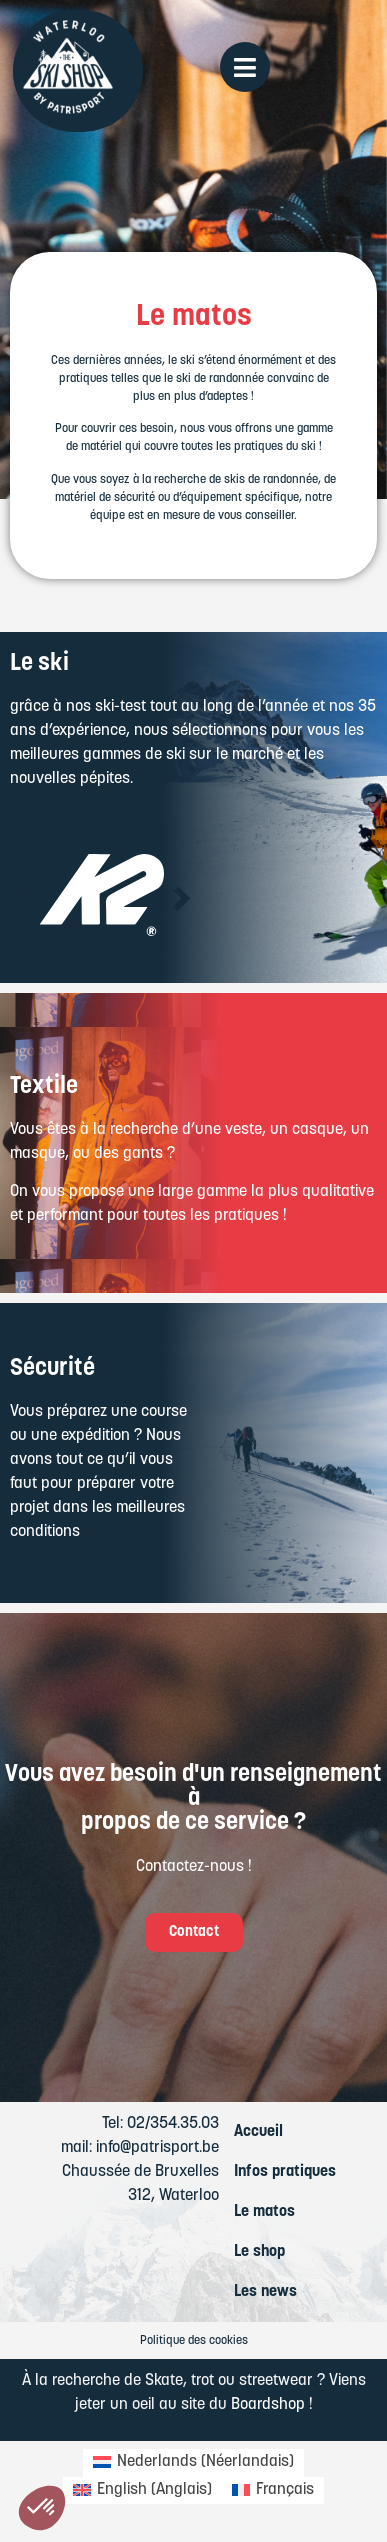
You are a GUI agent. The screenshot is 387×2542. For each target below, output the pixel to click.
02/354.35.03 (173, 2124)
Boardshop (268, 2405)
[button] (22, 898)
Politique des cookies (194, 2341)
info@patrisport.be (157, 2148)
